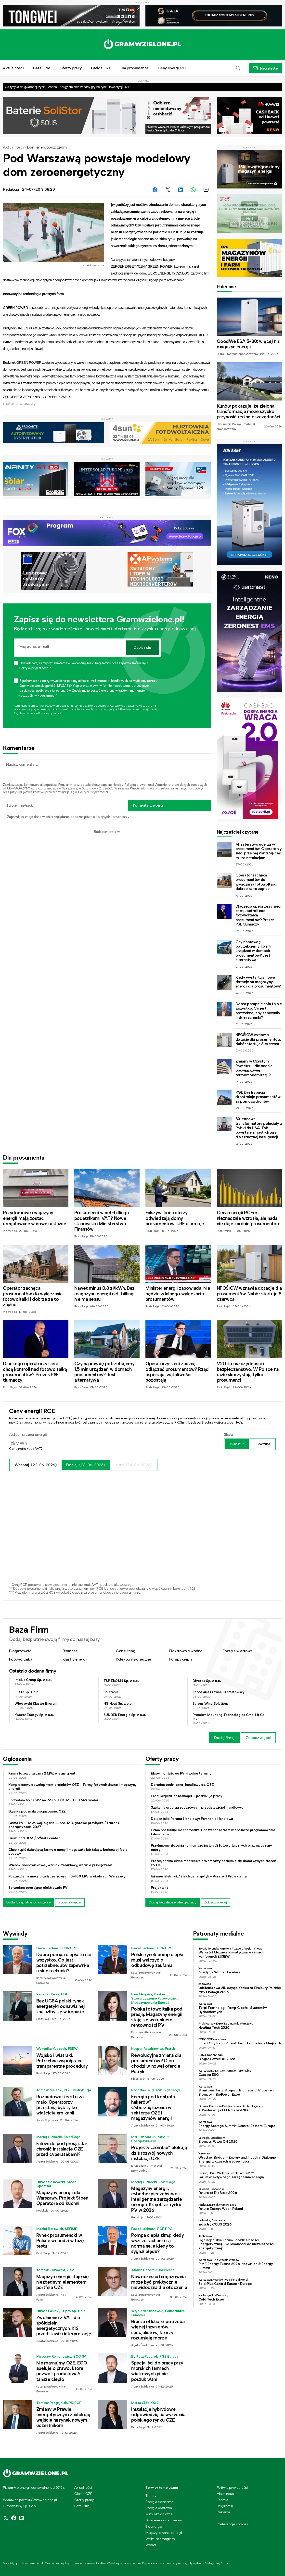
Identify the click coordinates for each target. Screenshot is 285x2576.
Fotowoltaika (20, 1659)
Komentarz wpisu (148, 805)
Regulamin (65, 785)
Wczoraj (36, 1465)
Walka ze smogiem (160, 2539)
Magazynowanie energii (163, 2532)
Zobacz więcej (258, 1737)
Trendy (150, 2495)
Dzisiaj (85, 1465)
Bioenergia (153, 2526)
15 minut (237, 1444)
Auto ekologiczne (159, 2514)
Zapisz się (142, 647)
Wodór (150, 2545)
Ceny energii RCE (173, 68)
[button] (238, 68)
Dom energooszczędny (47, 147)
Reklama (223, 2512)
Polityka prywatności (232, 2487)
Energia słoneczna (159, 2502)
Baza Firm (41, 68)
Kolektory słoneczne (133, 1659)
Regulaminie (21, 713)
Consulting (125, 1651)
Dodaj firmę (224, 1737)
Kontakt (222, 2500)
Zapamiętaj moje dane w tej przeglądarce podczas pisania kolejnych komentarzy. (68, 817)
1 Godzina (261, 1444)
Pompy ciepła (181, 1659)
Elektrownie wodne (185, 1651)
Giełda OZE (101, 68)
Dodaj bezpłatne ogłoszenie (28, 1902)
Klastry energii (75, 1659)
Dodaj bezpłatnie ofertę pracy (172, 1902)
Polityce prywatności (50, 713)
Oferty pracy (71, 68)
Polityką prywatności (139, 785)
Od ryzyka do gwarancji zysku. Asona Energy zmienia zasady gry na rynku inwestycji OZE (67, 87)
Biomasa (70, 1651)
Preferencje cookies (232, 2524)
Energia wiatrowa (237, 1651)
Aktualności (13, 147)
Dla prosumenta (134, 68)
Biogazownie (20, 1651)
